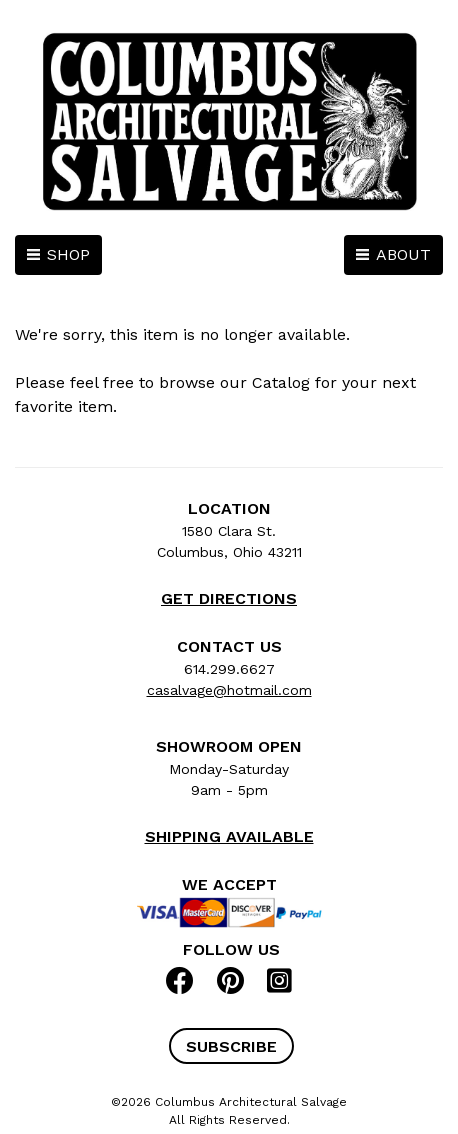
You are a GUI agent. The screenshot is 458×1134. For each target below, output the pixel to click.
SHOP (68, 254)
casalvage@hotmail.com (229, 690)
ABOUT (403, 254)
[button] (231, 1046)
